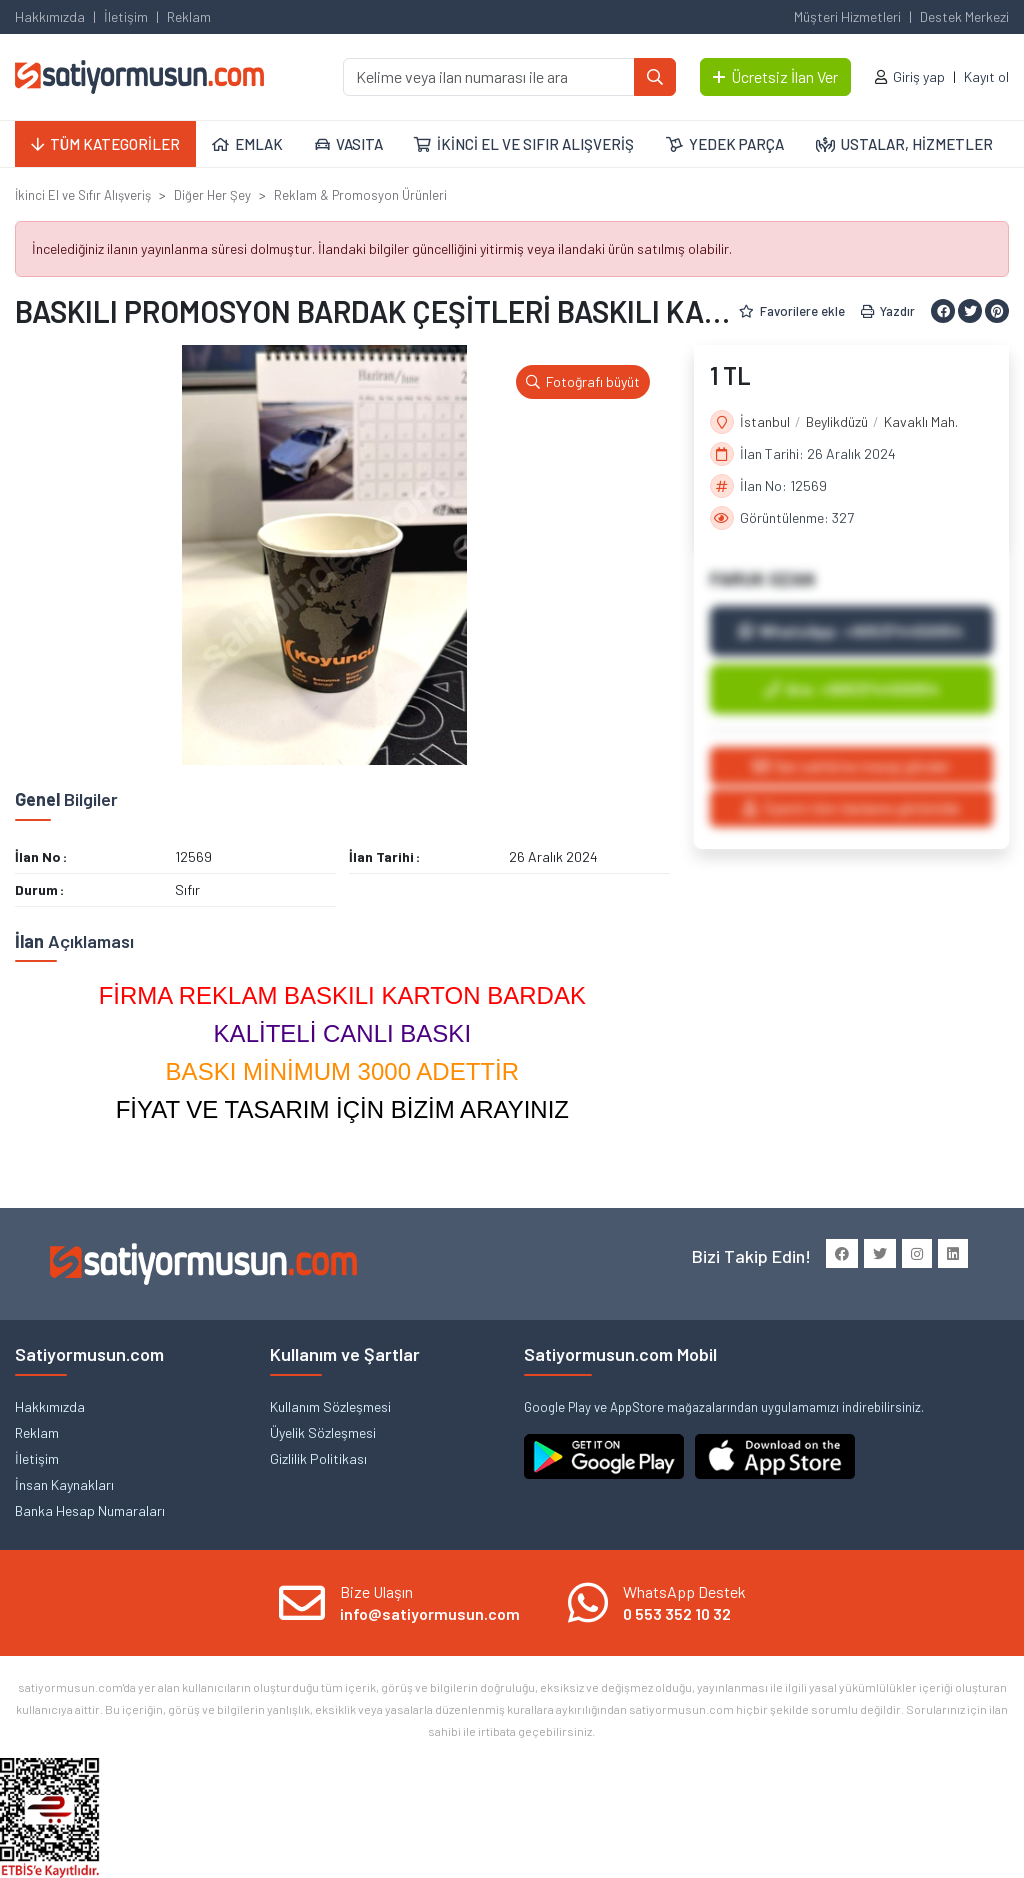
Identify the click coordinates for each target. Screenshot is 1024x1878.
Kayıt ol (986, 76)
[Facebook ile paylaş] (943, 311)
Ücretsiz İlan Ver (775, 76)
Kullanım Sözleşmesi (330, 1406)
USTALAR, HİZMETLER (904, 144)
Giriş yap (919, 76)
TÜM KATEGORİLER (105, 144)
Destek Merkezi (964, 16)
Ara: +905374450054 (851, 688)
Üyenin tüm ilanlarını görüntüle (851, 807)
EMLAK (247, 144)
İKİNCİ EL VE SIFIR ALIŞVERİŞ (524, 144)
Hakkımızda (50, 16)
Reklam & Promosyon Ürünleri (360, 195)
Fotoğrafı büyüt (583, 381)
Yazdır (888, 311)
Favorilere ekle (792, 311)
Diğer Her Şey (212, 195)
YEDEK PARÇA (725, 144)
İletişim (126, 16)
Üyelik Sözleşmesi (323, 1432)
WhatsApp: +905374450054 (851, 630)
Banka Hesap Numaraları (90, 1510)
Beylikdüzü (837, 421)
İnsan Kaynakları (64, 1484)
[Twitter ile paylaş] (970, 311)
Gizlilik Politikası (318, 1458)
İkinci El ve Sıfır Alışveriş (83, 195)
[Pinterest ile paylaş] (997, 311)
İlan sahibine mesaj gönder (851, 765)
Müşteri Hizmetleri (847, 16)
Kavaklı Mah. (921, 421)
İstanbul (765, 421)
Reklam (189, 16)
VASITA (349, 144)
